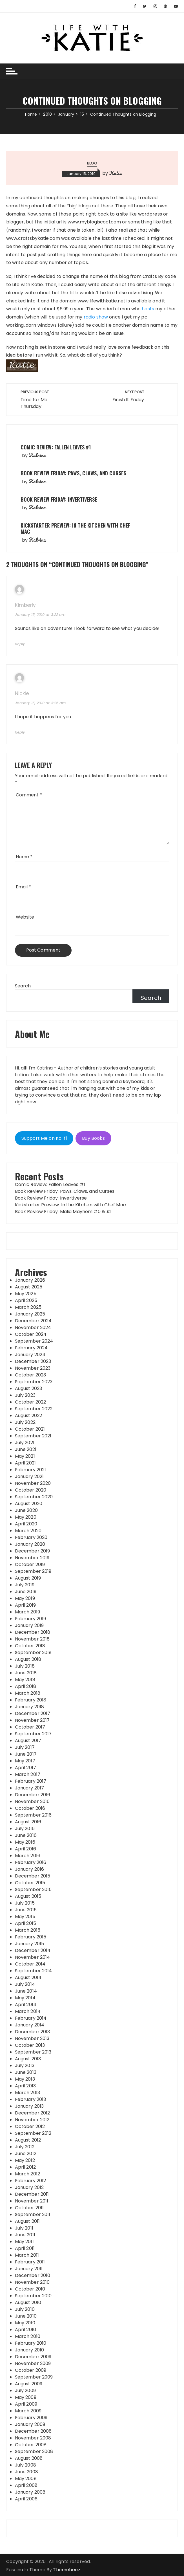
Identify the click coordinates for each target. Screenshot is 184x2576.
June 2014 (26, 1991)
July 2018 (25, 1666)
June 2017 (26, 1754)
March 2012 (27, 2174)
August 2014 (28, 1977)
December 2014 (33, 1950)
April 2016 (25, 1849)
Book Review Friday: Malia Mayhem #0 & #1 (63, 1211)
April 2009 (26, 2404)
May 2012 (25, 2160)
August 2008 (29, 2458)
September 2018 (33, 1652)
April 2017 (25, 1767)
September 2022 (34, 1409)
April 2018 (25, 1686)
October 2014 (30, 1964)
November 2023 (33, 1368)
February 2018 (30, 1700)
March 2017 (28, 1774)
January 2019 (29, 1625)
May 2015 (25, 1916)
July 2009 (25, 2390)
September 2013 (33, 2052)
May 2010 (25, 2323)
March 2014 (28, 2011)
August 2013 (28, 2058)
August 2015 (28, 1896)
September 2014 (33, 1970)
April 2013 (25, 2086)
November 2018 (32, 1639)
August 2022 (28, 1415)
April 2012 (25, 2167)
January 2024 (30, 1354)
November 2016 (32, 1801)
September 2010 (33, 2295)
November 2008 (33, 2438)
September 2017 (33, 1733)
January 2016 (29, 1869)
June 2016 (26, 1835)
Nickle (22, 694)
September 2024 (34, 1341)
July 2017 (25, 1747)
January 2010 (29, 2350)
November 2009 (33, 2363)
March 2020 (28, 1530)
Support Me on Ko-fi (44, 1138)
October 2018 (30, 1645)
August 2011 (27, 2221)
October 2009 (30, 2370)
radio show (96, 317)
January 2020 (30, 1544)
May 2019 (25, 1598)
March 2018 (28, 1693)
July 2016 (25, 1828)
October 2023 (30, 1375)
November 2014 (32, 1957)
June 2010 (26, 2316)
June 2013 (25, 2072)
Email (23, 887)
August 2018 (28, 1659)
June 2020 (26, 1510)
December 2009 (33, 2356)
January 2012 (29, 2187)
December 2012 (32, 2113)
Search (23, 986)
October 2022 (30, 1402)
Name (24, 856)
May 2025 (25, 1293)
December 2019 (32, 1551)
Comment (29, 795)
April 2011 (25, 2248)
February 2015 (30, 1937)
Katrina (37, 455)
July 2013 (24, 2065)
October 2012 (30, 2126)
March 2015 (28, 1930)
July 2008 (25, 2465)
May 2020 (25, 1517)
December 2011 (32, 2194)
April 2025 (26, 1300)
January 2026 (30, 1280)
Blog (92, 163)
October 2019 (30, 1564)
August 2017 (28, 1740)
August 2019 (28, 1578)
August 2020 (29, 1503)
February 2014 (31, 2018)
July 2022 (25, 1422)
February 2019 (30, 1618)
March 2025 (28, 1307)
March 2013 (27, 2092)
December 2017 (32, 1713)
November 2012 (32, 2119)
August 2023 (28, 1388)
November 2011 (31, 2201)
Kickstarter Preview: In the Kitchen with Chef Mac (75, 528)
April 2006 (26, 2499)
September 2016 (33, 1815)
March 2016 (28, 1855)
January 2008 (30, 2492)
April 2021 (25, 1463)
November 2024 (33, 1327)
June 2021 (25, 1449)
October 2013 (30, 2045)
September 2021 (33, 1436)
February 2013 (30, 2099)
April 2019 (25, 1605)
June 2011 (25, 2235)
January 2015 (29, 1943)
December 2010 (32, 2275)
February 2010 (30, 2343)
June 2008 (26, 2472)
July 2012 (24, 2147)
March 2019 (27, 1612)
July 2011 (24, 2228)
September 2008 (34, 2451)
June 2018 (26, 1673)
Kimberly (25, 605)
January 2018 (29, 1706)
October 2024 (31, 1334)
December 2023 (33, 1361)
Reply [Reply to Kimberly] (20, 644)
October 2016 (30, 1808)
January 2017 (29, 1788)
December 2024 (33, 1320)
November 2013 (32, 2038)
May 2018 (25, 1679)
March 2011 (27, 2255)
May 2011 (24, 2241)
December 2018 (32, 1632)
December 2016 (32, 1794)
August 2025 (29, 1287)
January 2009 (30, 2424)
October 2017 (30, 1727)
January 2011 (29, 2268)
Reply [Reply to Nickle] (20, 732)
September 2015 (33, 1889)
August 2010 (28, 2302)
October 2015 (30, 1882)
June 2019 (25, 1591)
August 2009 (29, 2383)
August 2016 (28, 1822)
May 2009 (25, 2397)
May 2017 (25, 1761)
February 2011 (30, 2262)
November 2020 (33, 1483)
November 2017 (32, 1720)
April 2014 (26, 2004)
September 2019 (33, 1571)
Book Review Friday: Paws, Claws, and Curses (73, 473)
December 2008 (33, 2431)
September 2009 (34, 2377)
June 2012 (25, 2153)
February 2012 (30, 2180)
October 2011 (29, 2207)
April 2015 (25, 1923)
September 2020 (34, 1497)
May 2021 (25, 1456)
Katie (115, 173)
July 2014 (25, 1984)
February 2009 (31, 2417)
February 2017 (30, 1781)
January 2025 (30, 1314)
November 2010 (32, 2282)
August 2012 (28, 2140)
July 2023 (25, 1395)
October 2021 (30, 1429)
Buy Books (93, 1138)
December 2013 (32, 2031)
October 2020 (30, 1490)
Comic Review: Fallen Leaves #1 (56, 447)
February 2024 (31, 1348)
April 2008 (26, 2485)
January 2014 (30, 2025)
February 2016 (30, 1862)
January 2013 (29, 2106)
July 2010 (25, 2309)
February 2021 (30, 1469)
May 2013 (25, 2079)
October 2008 (31, 2444)
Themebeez (66, 2569)
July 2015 (25, 1903)
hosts (148, 309)
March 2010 (28, 2336)
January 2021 (29, 1476)
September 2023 (34, 1381)
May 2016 (25, 1842)
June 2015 (26, 1910)
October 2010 (30, 2289)
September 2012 (33, 2133)
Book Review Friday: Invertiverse (59, 499)
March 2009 (28, 2411)
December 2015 (32, 1876)
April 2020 (26, 1524)
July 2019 (24, 1585)
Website (25, 917)
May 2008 (26, 2478)
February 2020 (31, 1537)
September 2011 (32, 2214)
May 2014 (25, 1998)
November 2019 (32, 1557)
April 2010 (25, 2329)
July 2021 (24, 1442)
